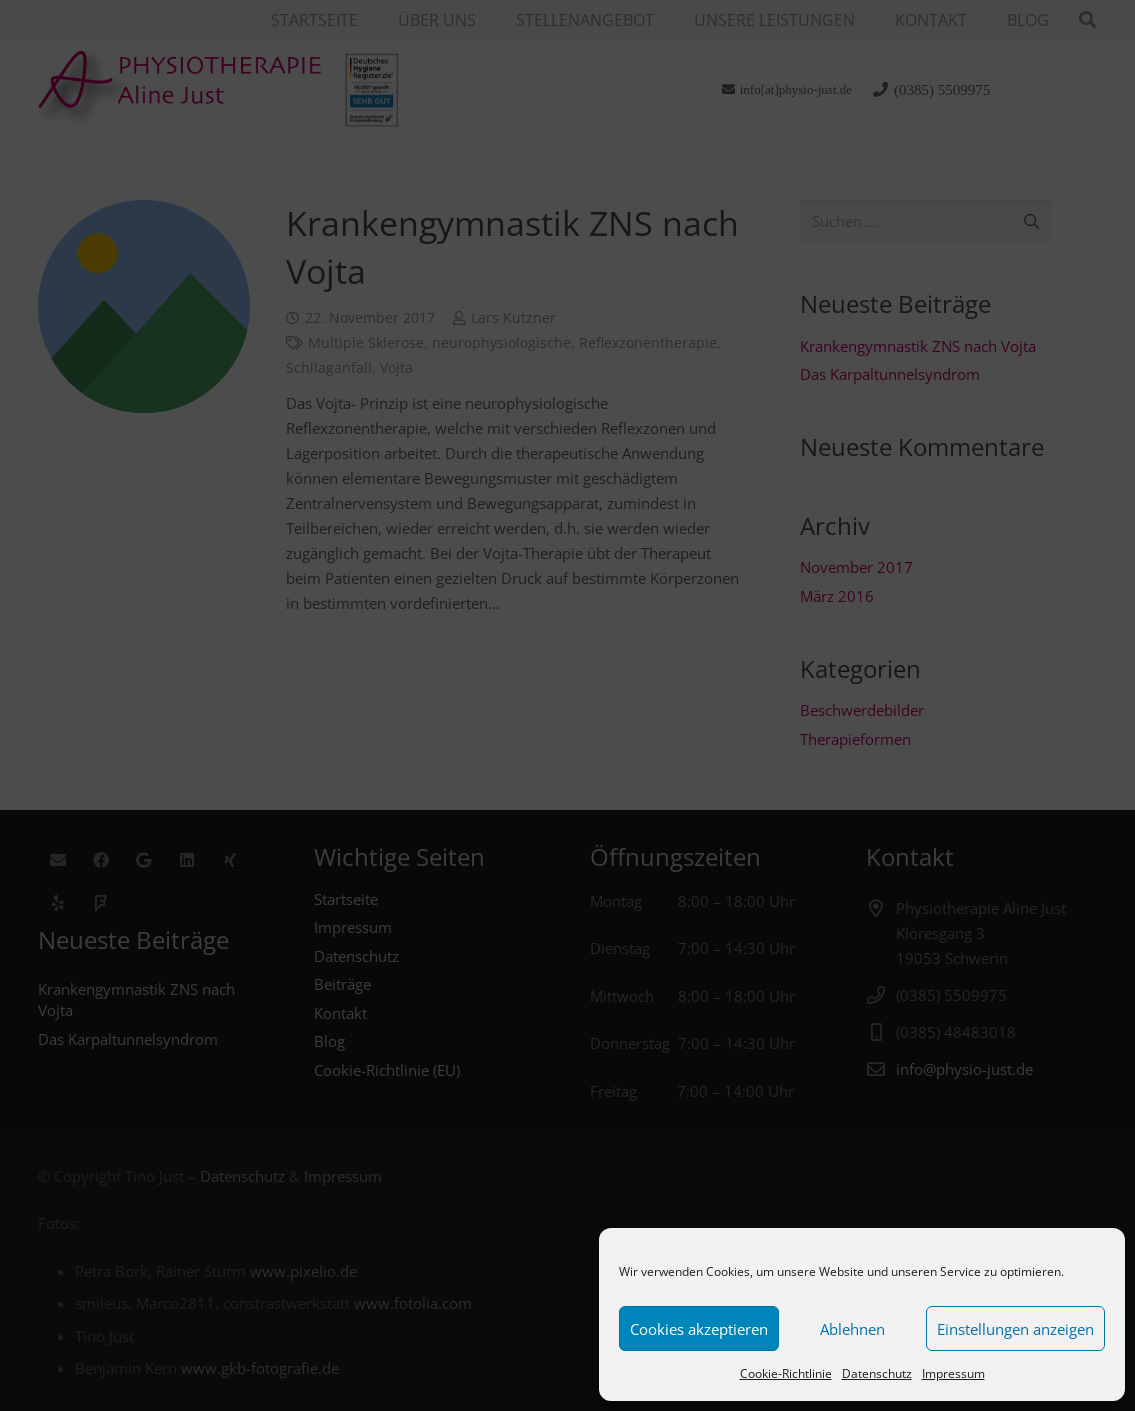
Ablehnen (852, 1329)
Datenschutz (877, 1373)
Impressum (953, 1373)
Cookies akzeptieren (699, 1329)
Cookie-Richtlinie (786, 1373)
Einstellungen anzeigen (1015, 1329)
